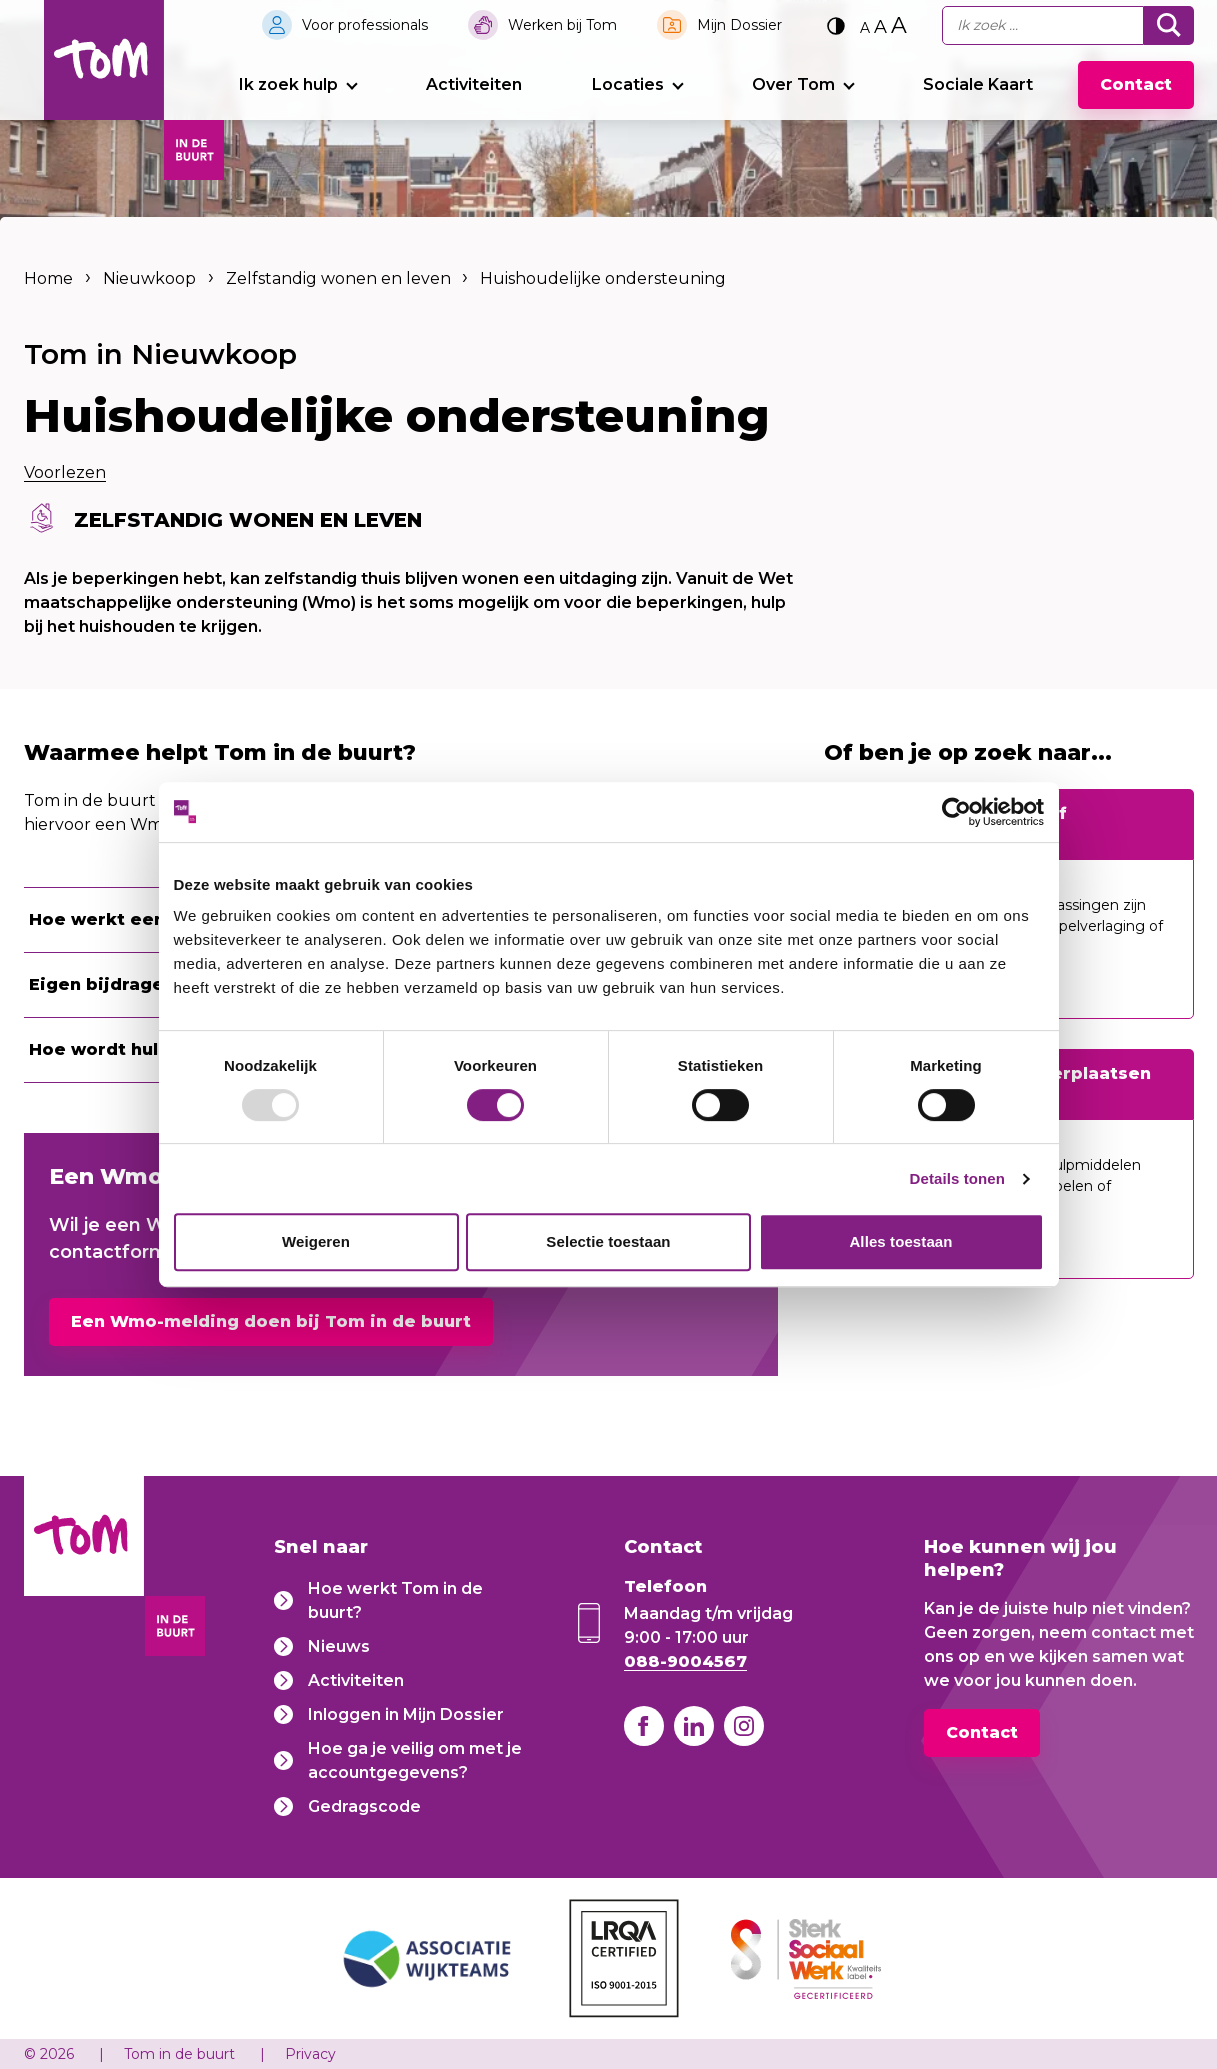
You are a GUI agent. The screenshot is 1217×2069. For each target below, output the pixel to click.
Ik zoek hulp (288, 84)
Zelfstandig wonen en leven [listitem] (336, 278)
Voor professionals (365, 25)
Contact (1136, 84)
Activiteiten (474, 84)
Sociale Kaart (978, 84)
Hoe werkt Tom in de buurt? (395, 1599)
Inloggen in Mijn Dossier (406, 1713)
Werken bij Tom (562, 25)
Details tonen (957, 1178)
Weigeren (316, 1241)
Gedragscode (364, 1805)
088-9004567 (685, 1660)
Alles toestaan (900, 1241)
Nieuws (339, 1645)
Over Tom (793, 84)
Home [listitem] (50, 278)
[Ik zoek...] (1043, 25)
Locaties (628, 84)
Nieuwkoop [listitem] (149, 278)
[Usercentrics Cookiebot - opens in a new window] (956, 812)
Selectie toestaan (608, 1241)
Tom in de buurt (179, 2054)
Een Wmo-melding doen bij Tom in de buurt (271, 1321)
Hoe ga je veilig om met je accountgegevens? (415, 1759)
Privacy (310, 2054)
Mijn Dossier (739, 25)
